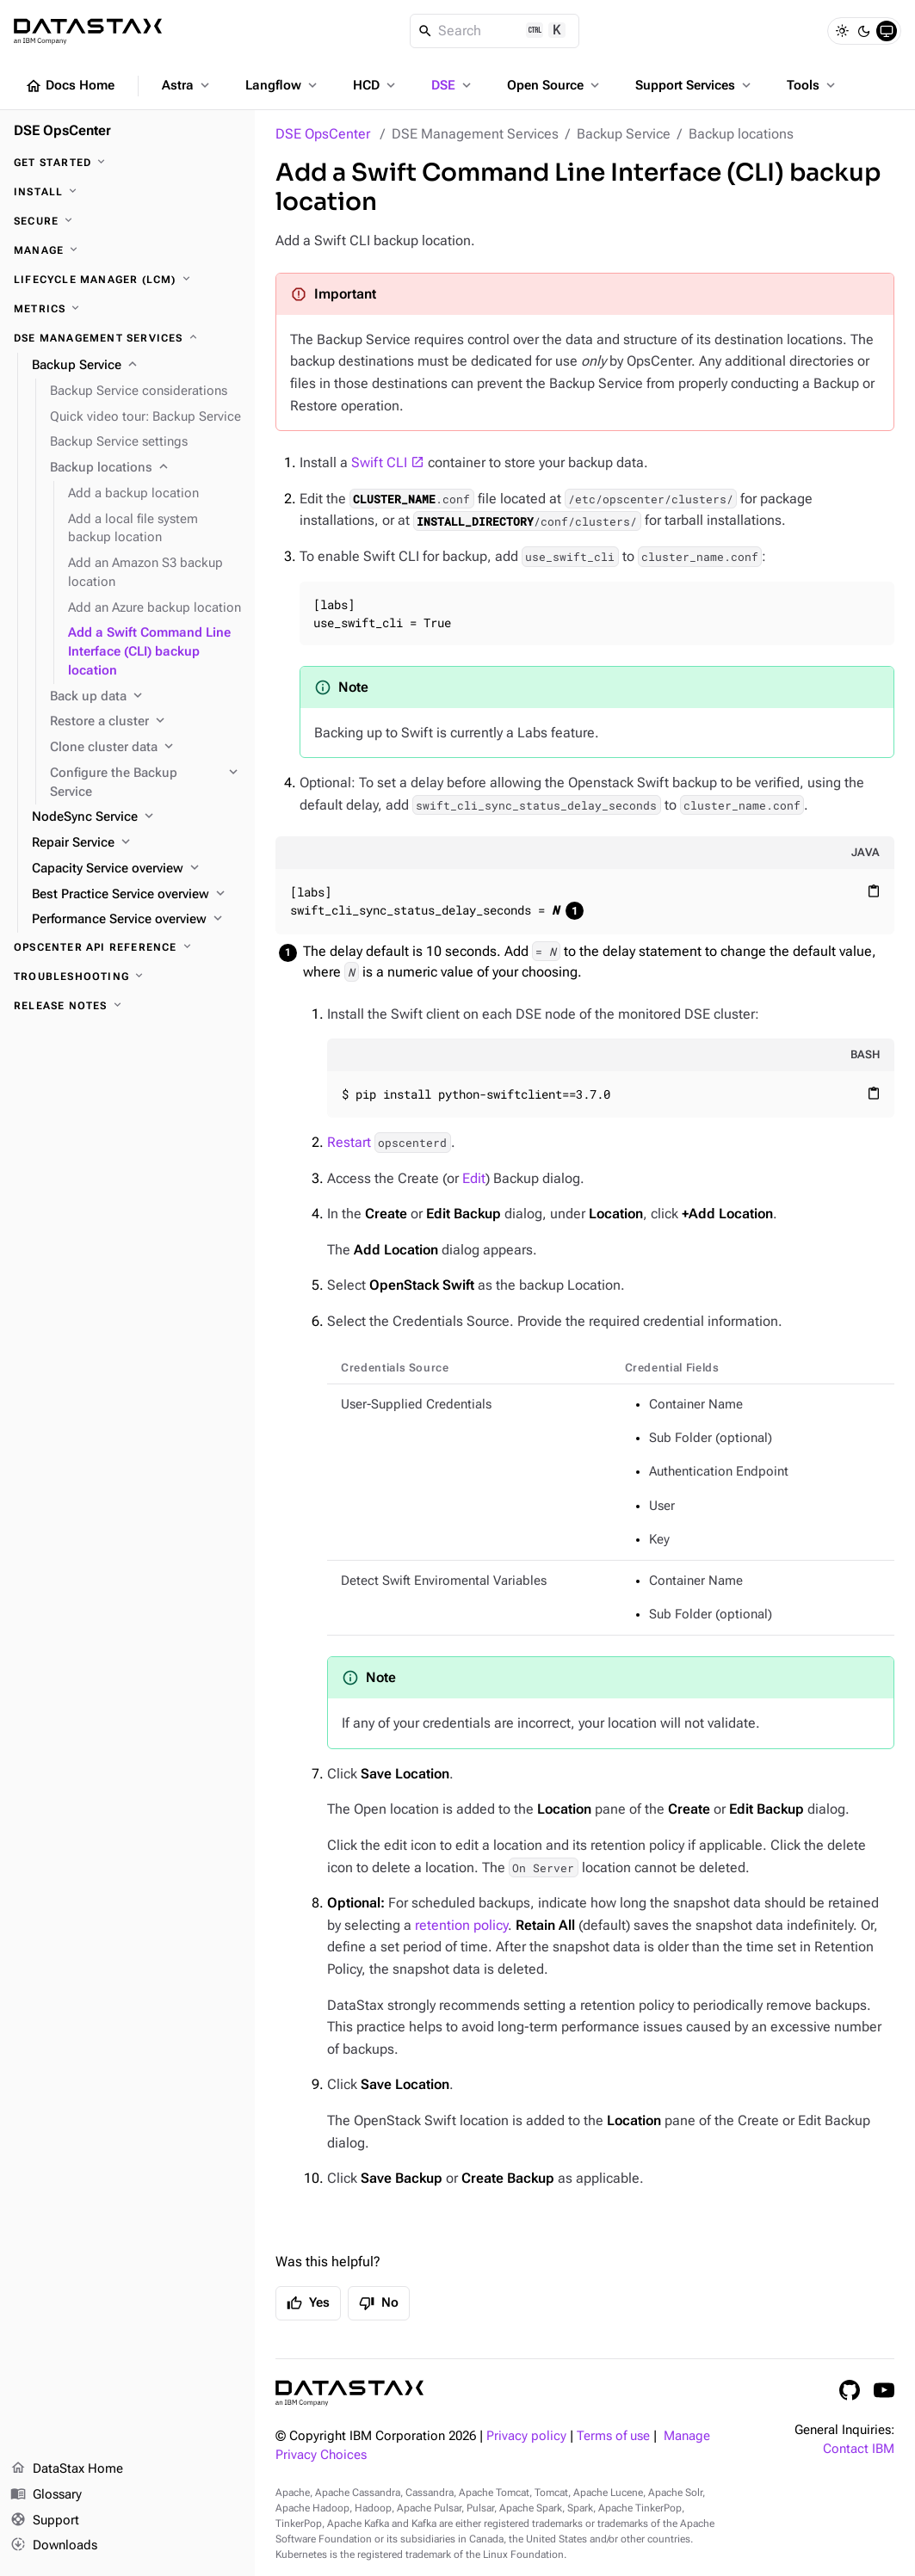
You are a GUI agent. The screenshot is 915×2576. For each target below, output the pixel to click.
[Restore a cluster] (145, 722)
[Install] (127, 191)
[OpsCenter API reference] (127, 947)
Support (44, 2520)
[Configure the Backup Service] (145, 783)
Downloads (53, 2545)
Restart (389, 1142)
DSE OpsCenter (322, 134)
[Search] (494, 31)
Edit (473, 1178)
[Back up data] (145, 697)
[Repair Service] (136, 843)
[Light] (842, 31)
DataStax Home (66, 2469)
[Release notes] (127, 1005)
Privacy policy (526, 2436)
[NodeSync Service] (136, 817)
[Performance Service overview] (136, 920)
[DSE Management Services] (127, 338)
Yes (308, 2303)
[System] (886, 31)
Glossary (46, 2495)
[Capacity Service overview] (136, 869)
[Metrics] (127, 309)
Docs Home (69, 86)
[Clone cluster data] (145, 748)
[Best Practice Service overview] (136, 895)
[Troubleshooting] (127, 976)
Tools (812, 85)
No (379, 2303)
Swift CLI (379, 462)
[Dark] (864, 31)
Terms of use (613, 2436)
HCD (376, 85)
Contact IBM (858, 2449)
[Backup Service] (136, 366)
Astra (187, 85)
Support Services (694, 85)
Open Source (555, 85)
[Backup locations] (145, 468)
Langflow (282, 85)
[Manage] (127, 250)
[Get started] (127, 162)
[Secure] (127, 221)
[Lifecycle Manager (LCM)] (127, 279)
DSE (452, 85)
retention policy (461, 1925)
